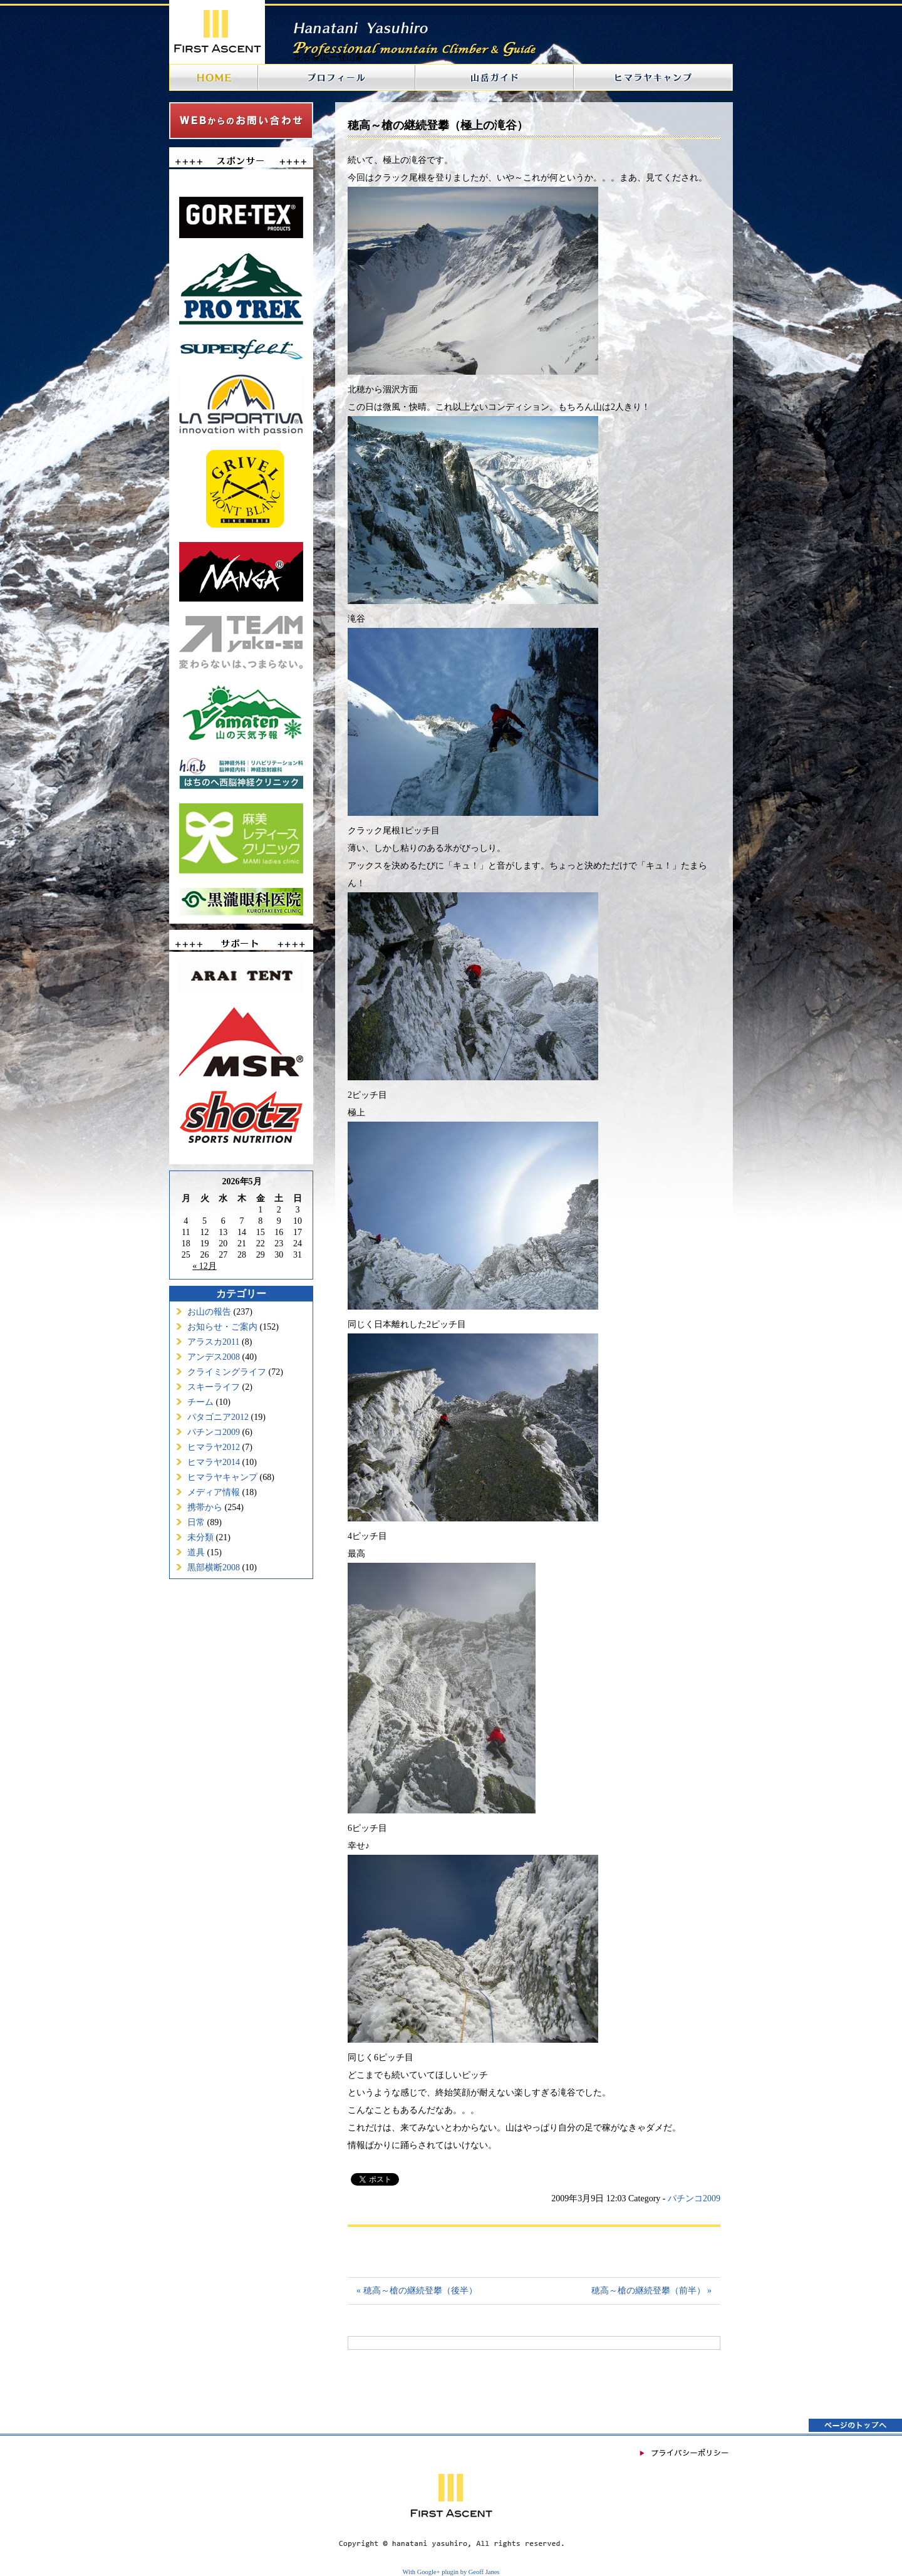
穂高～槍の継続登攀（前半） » (651, 2290)
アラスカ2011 (213, 1342)
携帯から (204, 1507)
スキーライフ (213, 1387)
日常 (196, 1522)
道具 (196, 1552)
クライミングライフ (226, 1372)
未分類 (200, 1537)
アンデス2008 (213, 1357)
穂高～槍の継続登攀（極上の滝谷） (438, 125)
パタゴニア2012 (218, 1417)
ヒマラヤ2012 (213, 1447)
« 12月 (204, 1266)
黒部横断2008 (213, 1567)
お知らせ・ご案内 (222, 1327)
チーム (200, 1402)
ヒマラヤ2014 (213, 1462)
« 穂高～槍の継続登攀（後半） (416, 2290)
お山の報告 (209, 1312)
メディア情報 (213, 1492)
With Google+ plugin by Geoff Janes (451, 2571)
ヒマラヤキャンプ (222, 1477)
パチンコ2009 (213, 1432)
